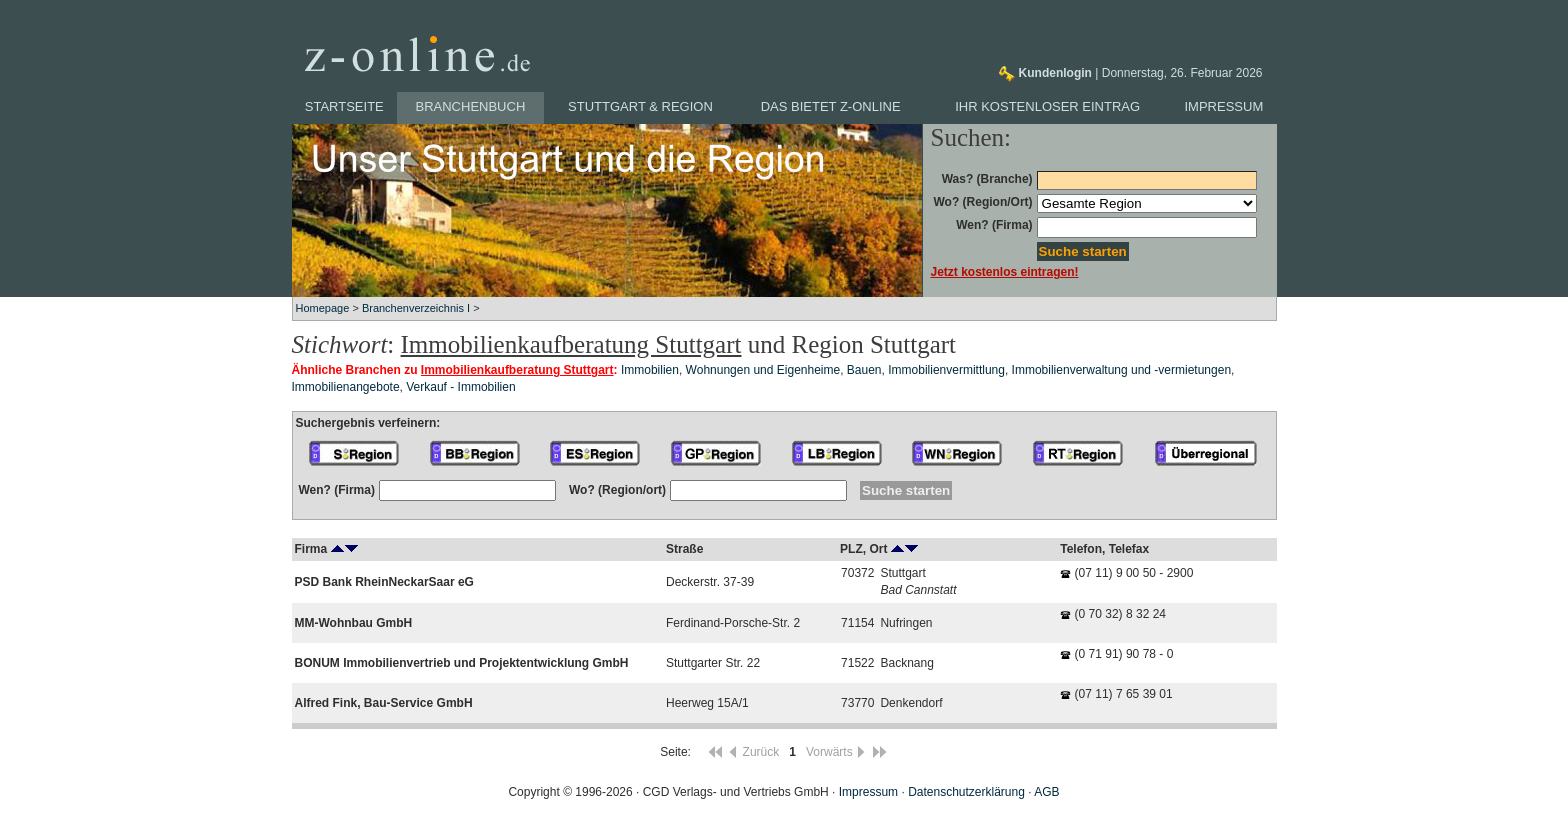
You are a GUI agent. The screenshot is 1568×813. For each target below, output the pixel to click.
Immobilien (650, 370)
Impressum (1224, 106)
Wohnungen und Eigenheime (763, 370)
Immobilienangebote (346, 387)
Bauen (864, 370)
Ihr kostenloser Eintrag (1047, 106)
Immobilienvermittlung (946, 370)
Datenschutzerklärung (966, 792)
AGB (1046, 792)
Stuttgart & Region (640, 106)
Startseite (344, 106)
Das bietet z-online (831, 106)
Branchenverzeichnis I (416, 308)
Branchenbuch (471, 106)
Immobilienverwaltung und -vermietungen (1121, 370)
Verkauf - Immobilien (460, 387)
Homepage (323, 308)
